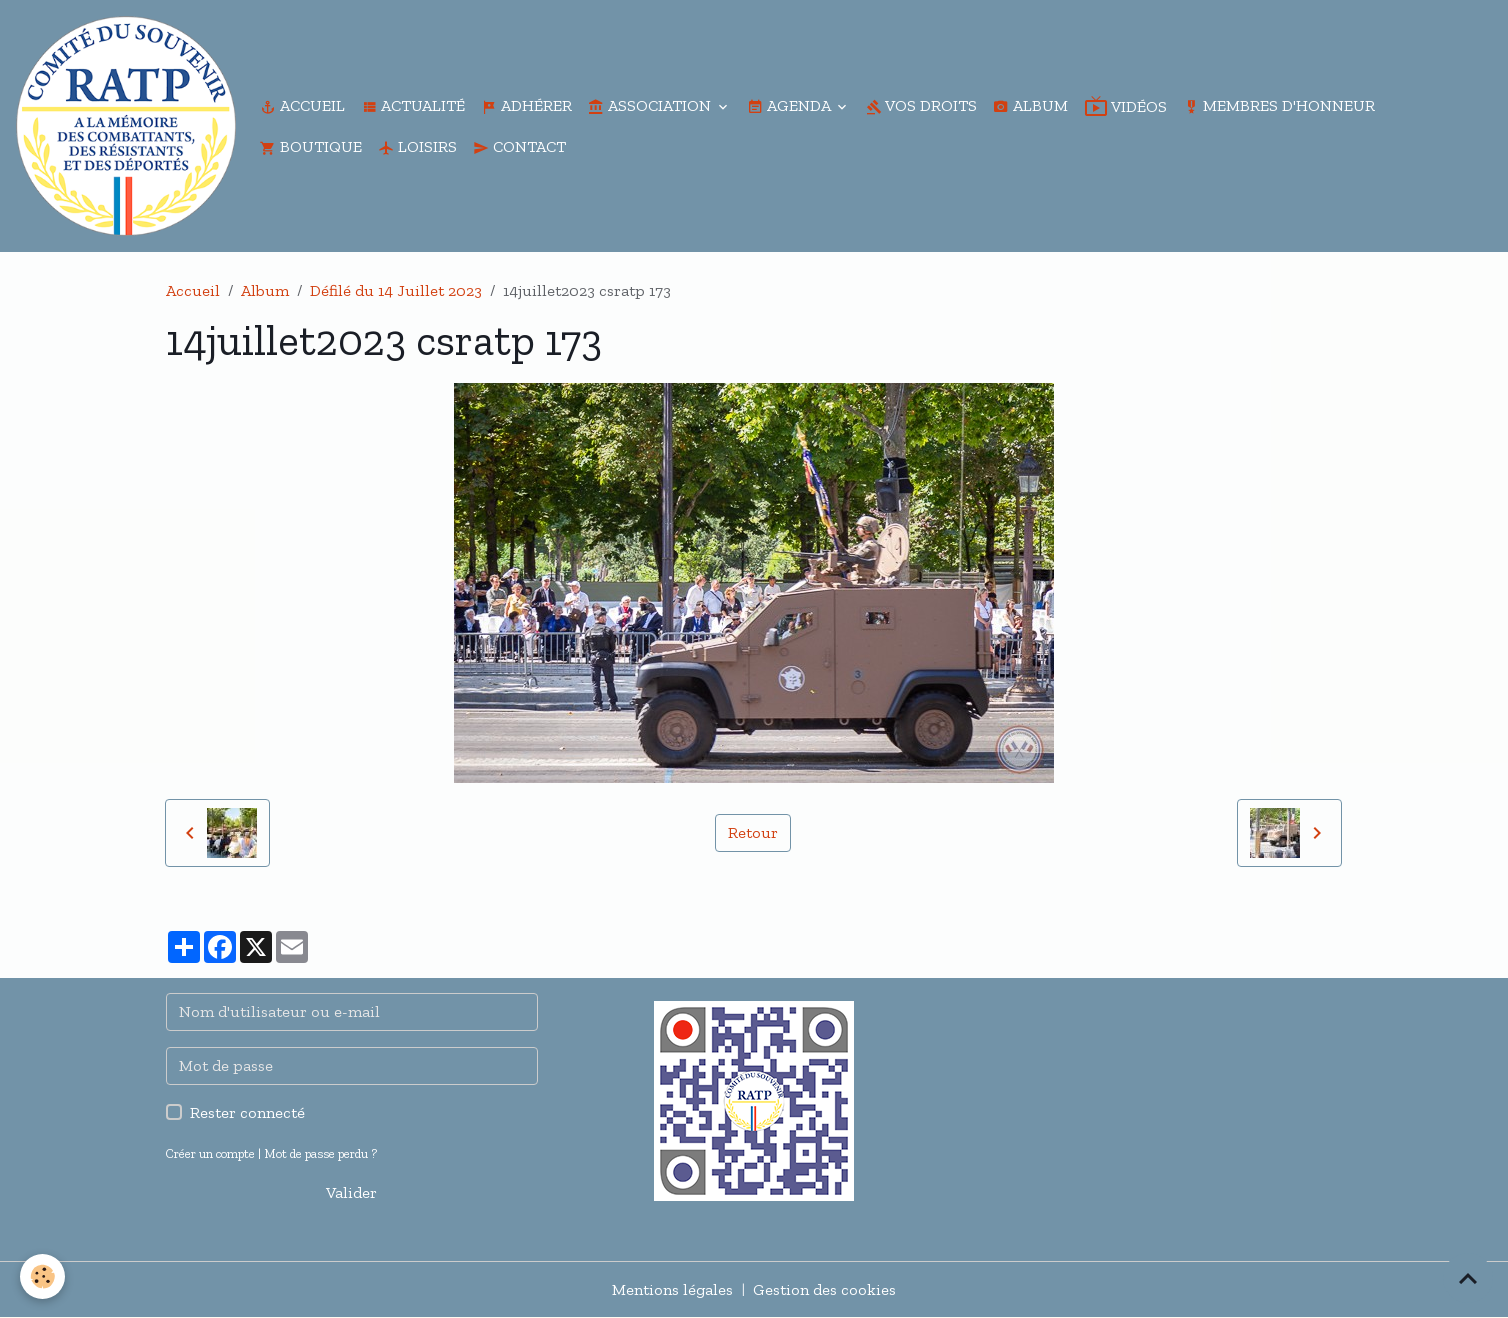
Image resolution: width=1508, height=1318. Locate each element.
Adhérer (526, 105)
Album (1030, 105)
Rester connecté (247, 1112)
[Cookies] (42, 1276)
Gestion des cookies (824, 1289)
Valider (351, 1192)
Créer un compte (210, 1153)
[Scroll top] (1468, 1278)
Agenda (790, 105)
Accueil (302, 105)
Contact (519, 146)
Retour (753, 832)
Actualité (413, 105)
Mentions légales (672, 1289)
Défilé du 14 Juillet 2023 (396, 290)
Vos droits (921, 105)
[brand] (126, 126)
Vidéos (1125, 106)
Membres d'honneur (1279, 105)
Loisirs (417, 146)
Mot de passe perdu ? (320, 1153)
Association (651, 105)
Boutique (311, 146)
